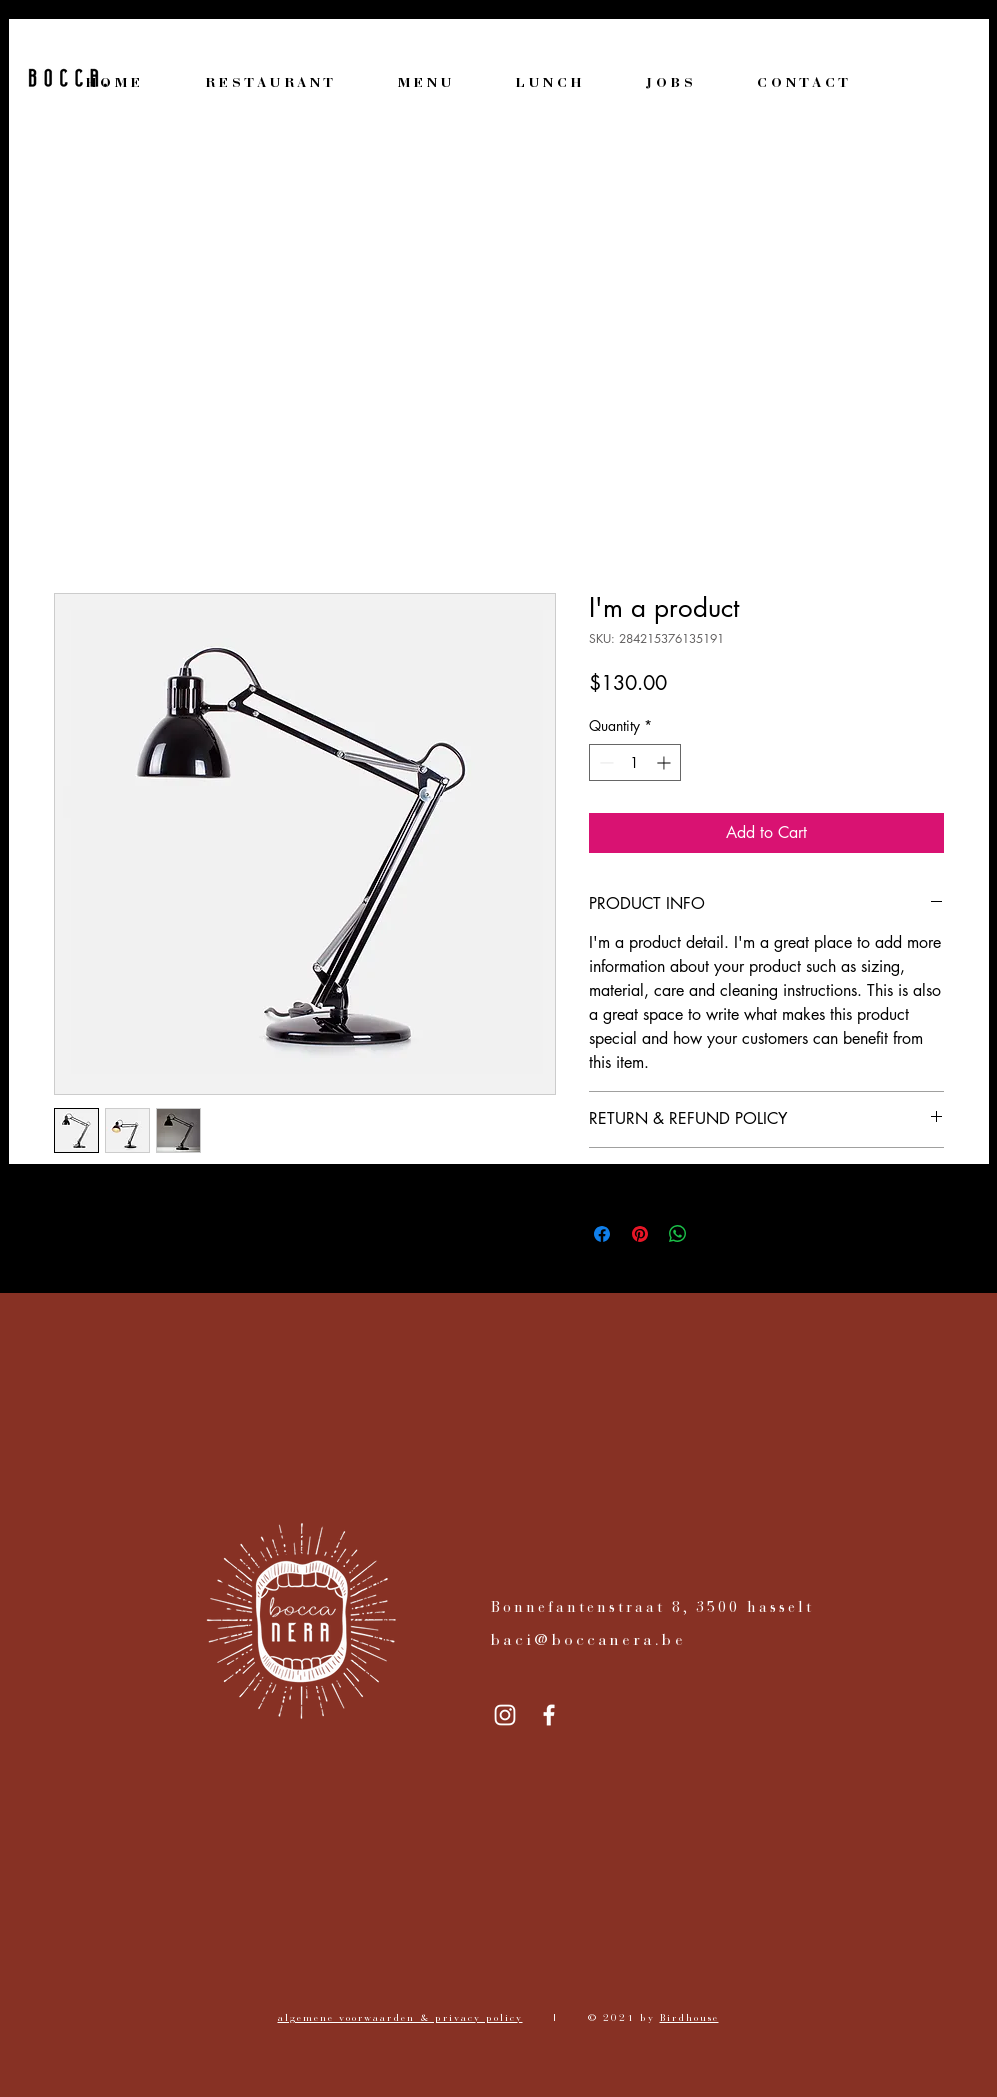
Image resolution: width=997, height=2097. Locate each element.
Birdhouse (689, 2019)
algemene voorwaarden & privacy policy (400, 2019)
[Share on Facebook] (602, 1234)
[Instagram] (505, 1715)
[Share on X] (716, 1234)
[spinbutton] (635, 762)
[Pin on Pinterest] (640, 1234)
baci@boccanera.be (588, 1641)
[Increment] (665, 762)
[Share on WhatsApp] (678, 1234)
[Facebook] (549, 1715)
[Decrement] (604, 762)
